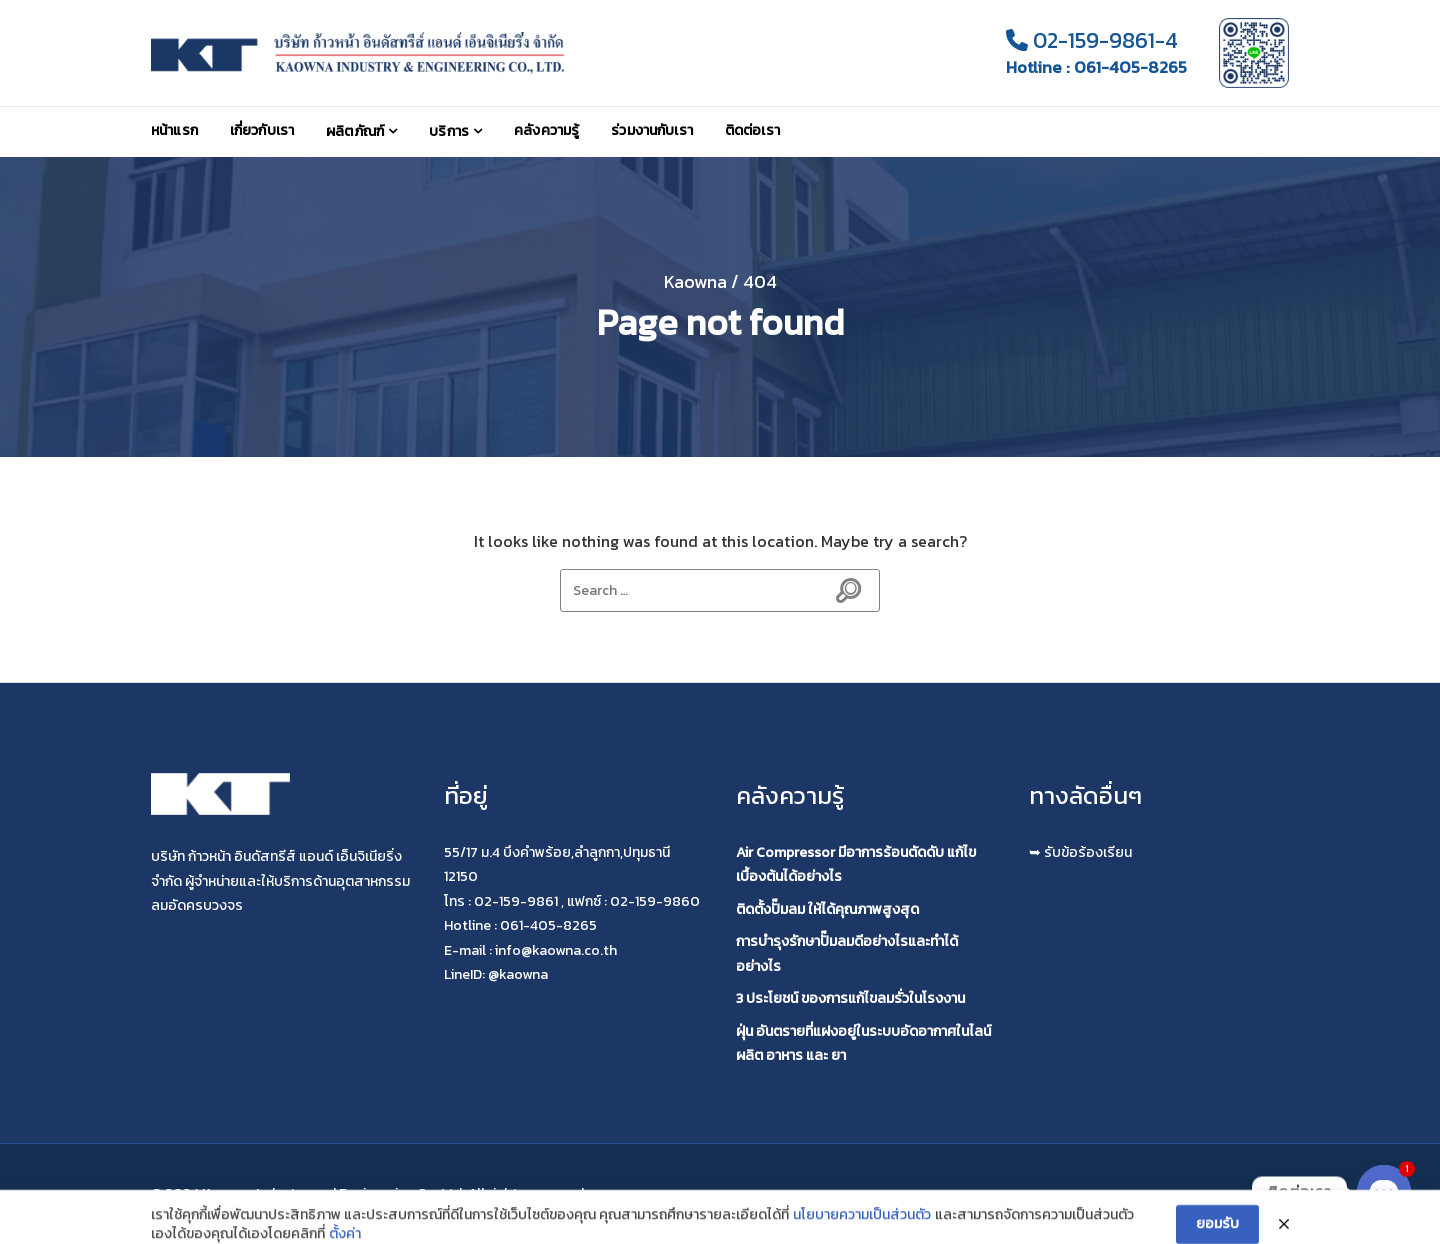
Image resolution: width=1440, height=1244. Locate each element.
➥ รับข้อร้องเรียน (1080, 852)
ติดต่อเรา (752, 130)
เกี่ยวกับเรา (262, 130)
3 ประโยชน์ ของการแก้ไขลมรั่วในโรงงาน (850, 998)
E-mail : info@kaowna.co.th (530, 950)
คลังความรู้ (546, 130)
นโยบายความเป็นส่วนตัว (862, 1233)
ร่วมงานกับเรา (652, 130)
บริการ (449, 131)
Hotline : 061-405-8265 (1096, 67)
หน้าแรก (174, 130)
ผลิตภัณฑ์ (355, 131)
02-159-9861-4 (1092, 40)
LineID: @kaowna (496, 974)
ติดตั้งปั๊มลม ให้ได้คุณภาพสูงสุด (827, 909)
